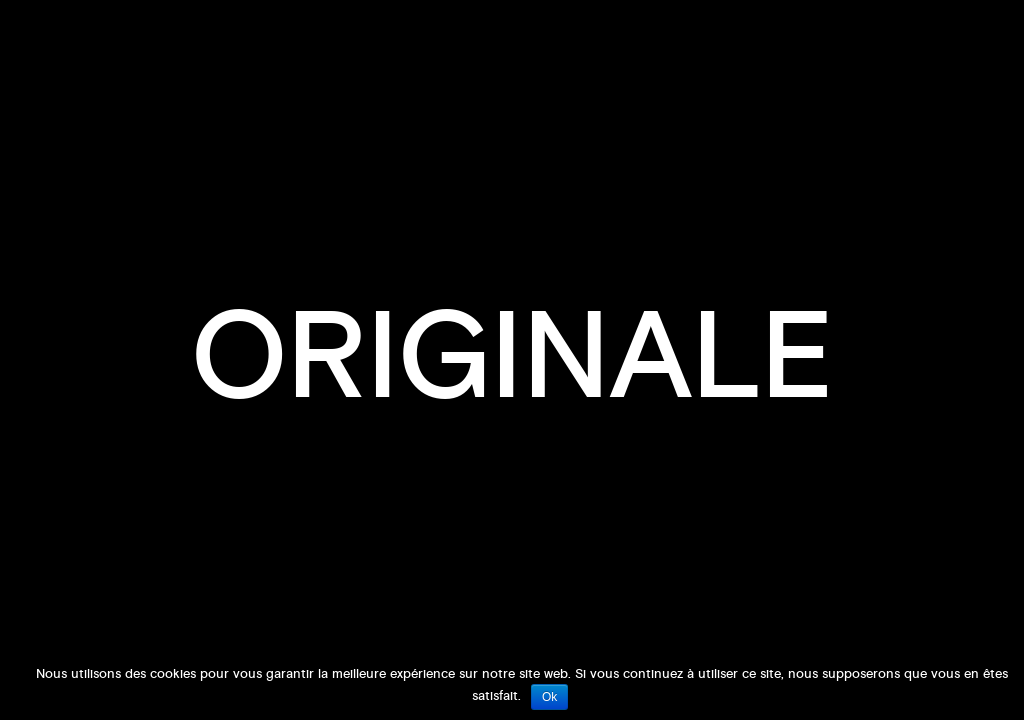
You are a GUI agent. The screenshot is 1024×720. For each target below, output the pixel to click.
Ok (549, 697)
